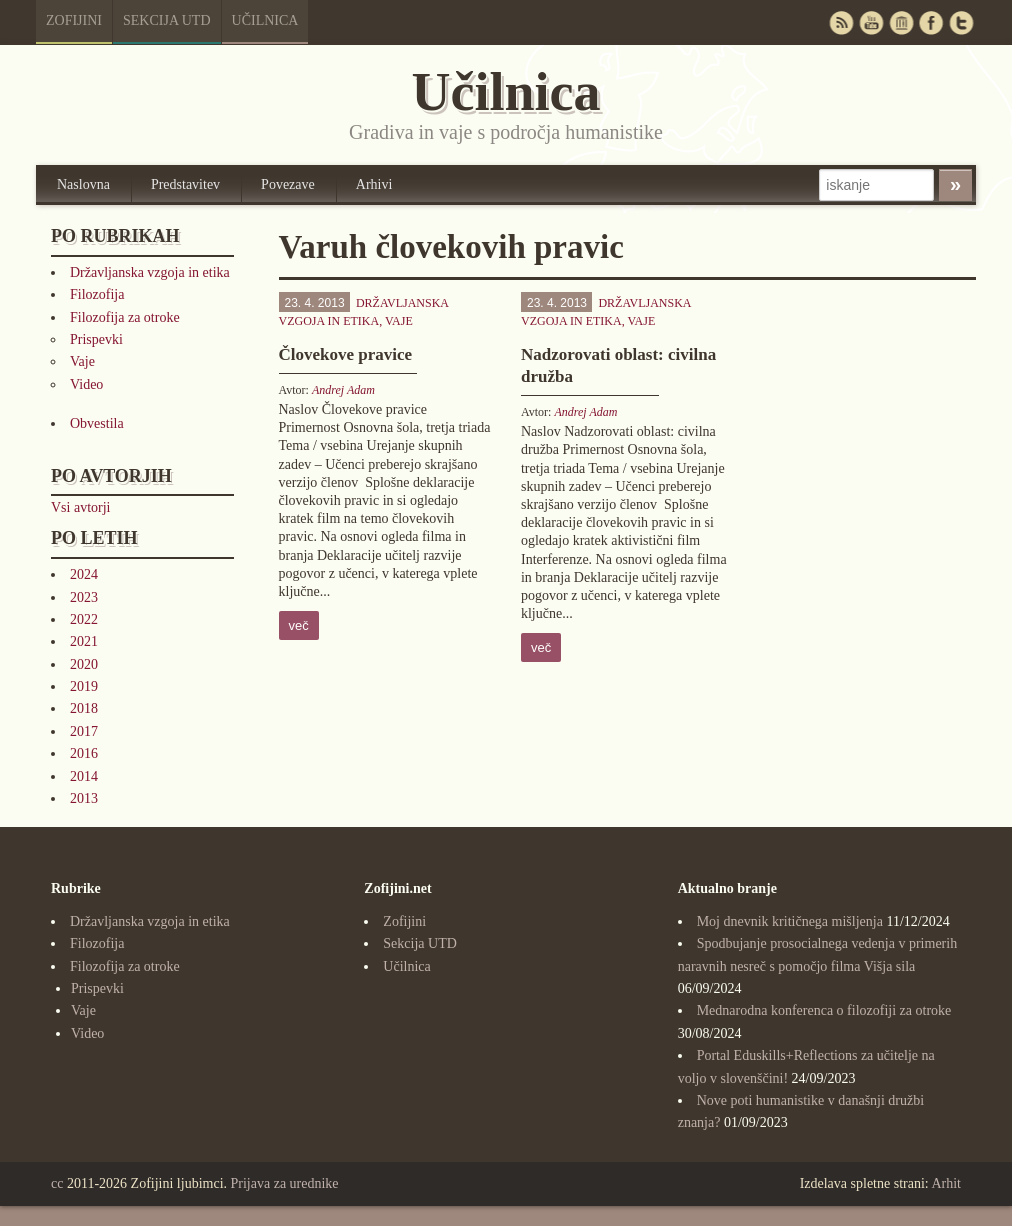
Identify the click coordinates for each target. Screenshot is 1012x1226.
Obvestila (97, 423)
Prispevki (96, 339)
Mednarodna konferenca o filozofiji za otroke (824, 1010)
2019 (84, 686)
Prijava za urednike (285, 1183)
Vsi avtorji (81, 507)
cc (57, 1183)
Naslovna (83, 184)
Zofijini (74, 20)
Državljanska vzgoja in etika (150, 272)
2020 (84, 664)
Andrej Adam (343, 390)
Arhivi (374, 184)
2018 (84, 708)
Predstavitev (185, 184)
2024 (84, 574)
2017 (84, 731)
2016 (84, 753)
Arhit (946, 1183)
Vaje (82, 361)
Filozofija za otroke (125, 317)
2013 (84, 798)
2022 (84, 619)
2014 (84, 776)
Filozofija (97, 294)
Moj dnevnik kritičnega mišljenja (790, 921)
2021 (84, 641)
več (299, 625)
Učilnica (265, 20)
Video (86, 384)
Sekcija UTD (167, 20)
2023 (84, 597)
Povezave (288, 184)
